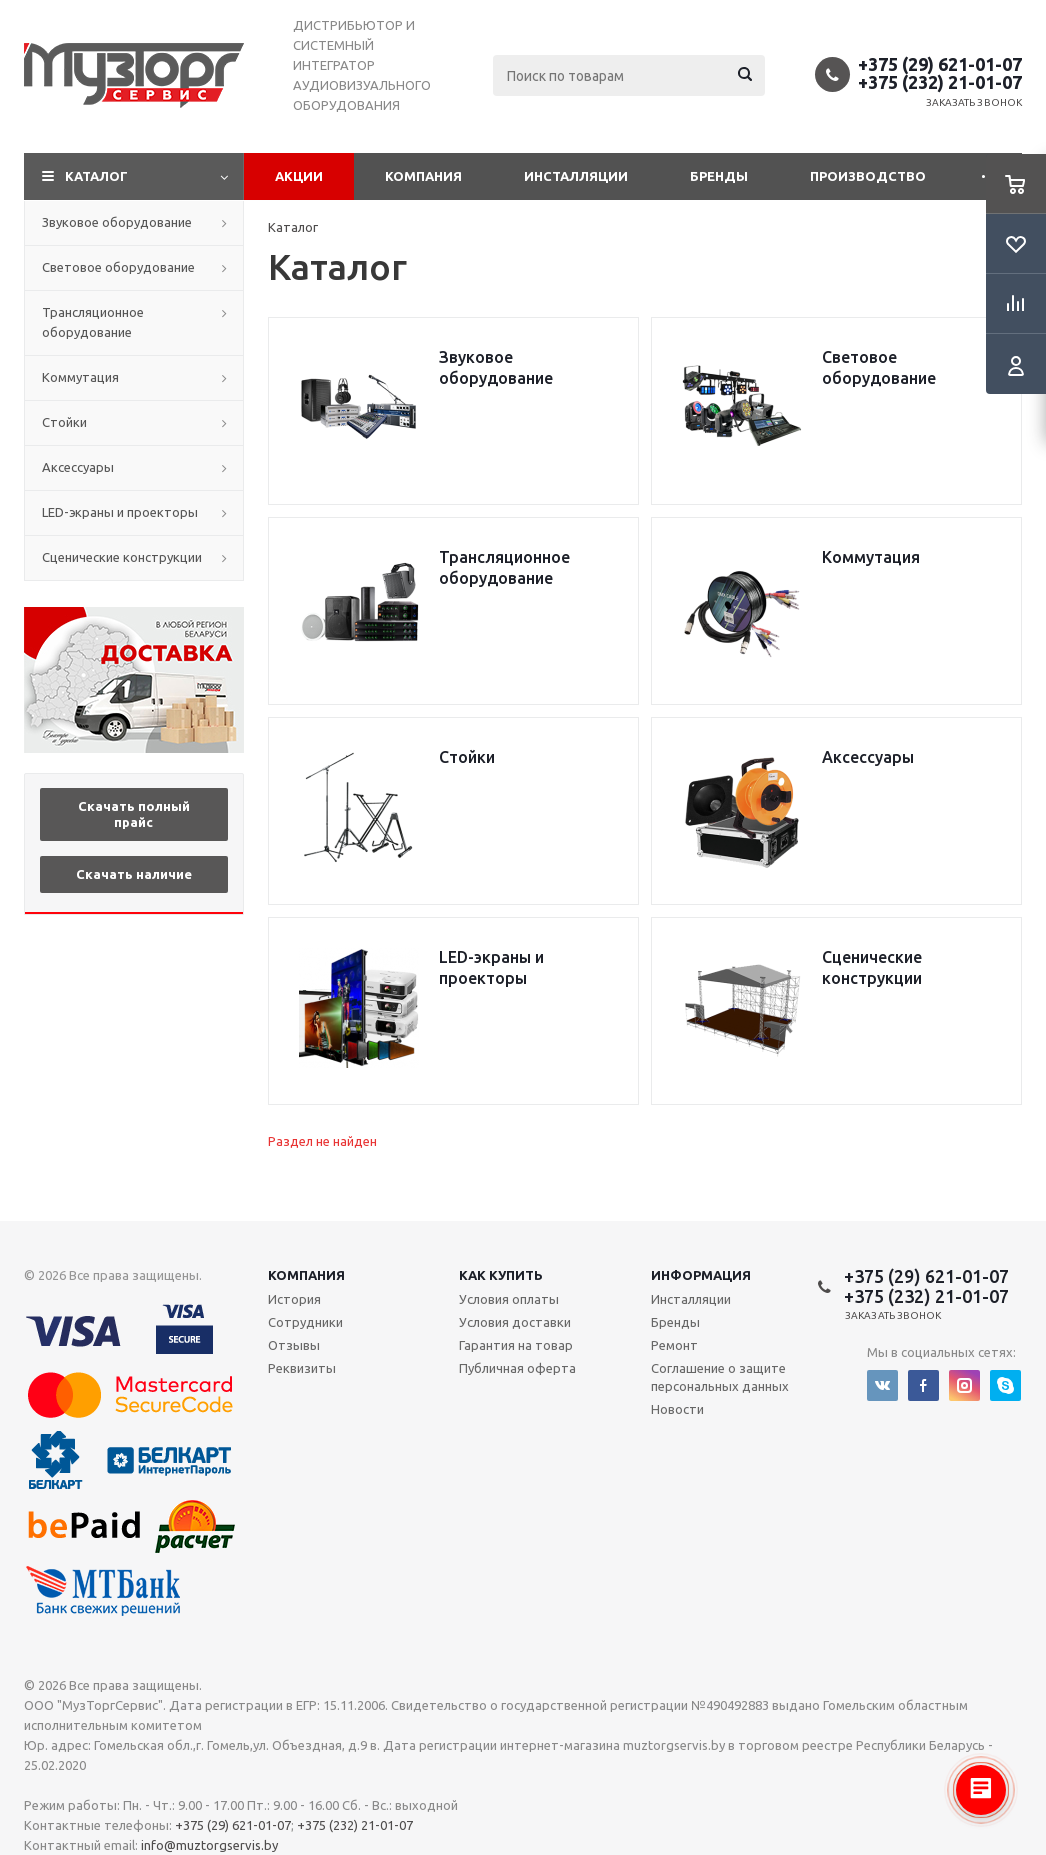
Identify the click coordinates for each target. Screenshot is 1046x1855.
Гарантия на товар (516, 1345)
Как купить (501, 1275)
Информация (701, 1275)
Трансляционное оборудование (93, 322)
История (294, 1299)
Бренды (719, 176)
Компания (423, 176)
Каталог (96, 176)
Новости (677, 1409)
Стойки (64, 422)
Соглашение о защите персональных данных (720, 1377)
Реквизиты (302, 1368)
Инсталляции (576, 176)
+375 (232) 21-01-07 (940, 82)
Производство (868, 176)
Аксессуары (78, 467)
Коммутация (80, 377)
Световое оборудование (118, 267)
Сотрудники (305, 1322)
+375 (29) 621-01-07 (940, 64)
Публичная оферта (517, 1368)
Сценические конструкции (122, 557)
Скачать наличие (134, 874)
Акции (299, 176)
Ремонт (674, 1345)
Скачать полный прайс (134, 814)
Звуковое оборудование (117, 222)
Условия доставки (515, 1322)
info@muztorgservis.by (209, 1845)
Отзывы (294, 1345)
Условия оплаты (509, 1299)
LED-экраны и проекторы (120, 512)
